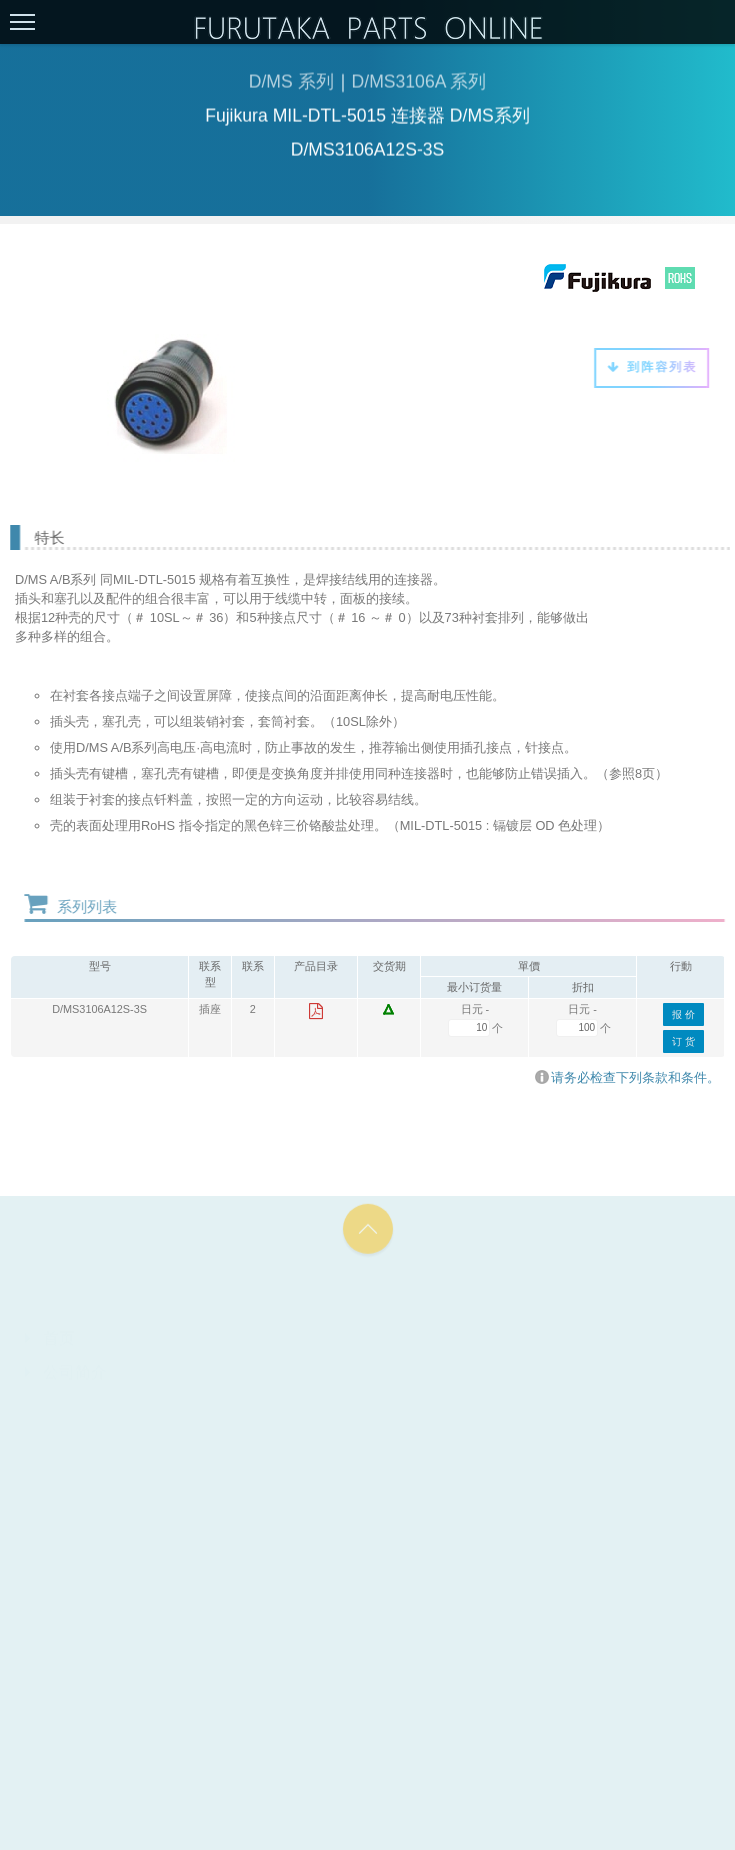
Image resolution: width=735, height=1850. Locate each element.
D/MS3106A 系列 (419, 84)
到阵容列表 (647, 367)
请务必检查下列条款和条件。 (627, 1077)
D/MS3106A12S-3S (99, 1009)
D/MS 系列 (291, 84)
